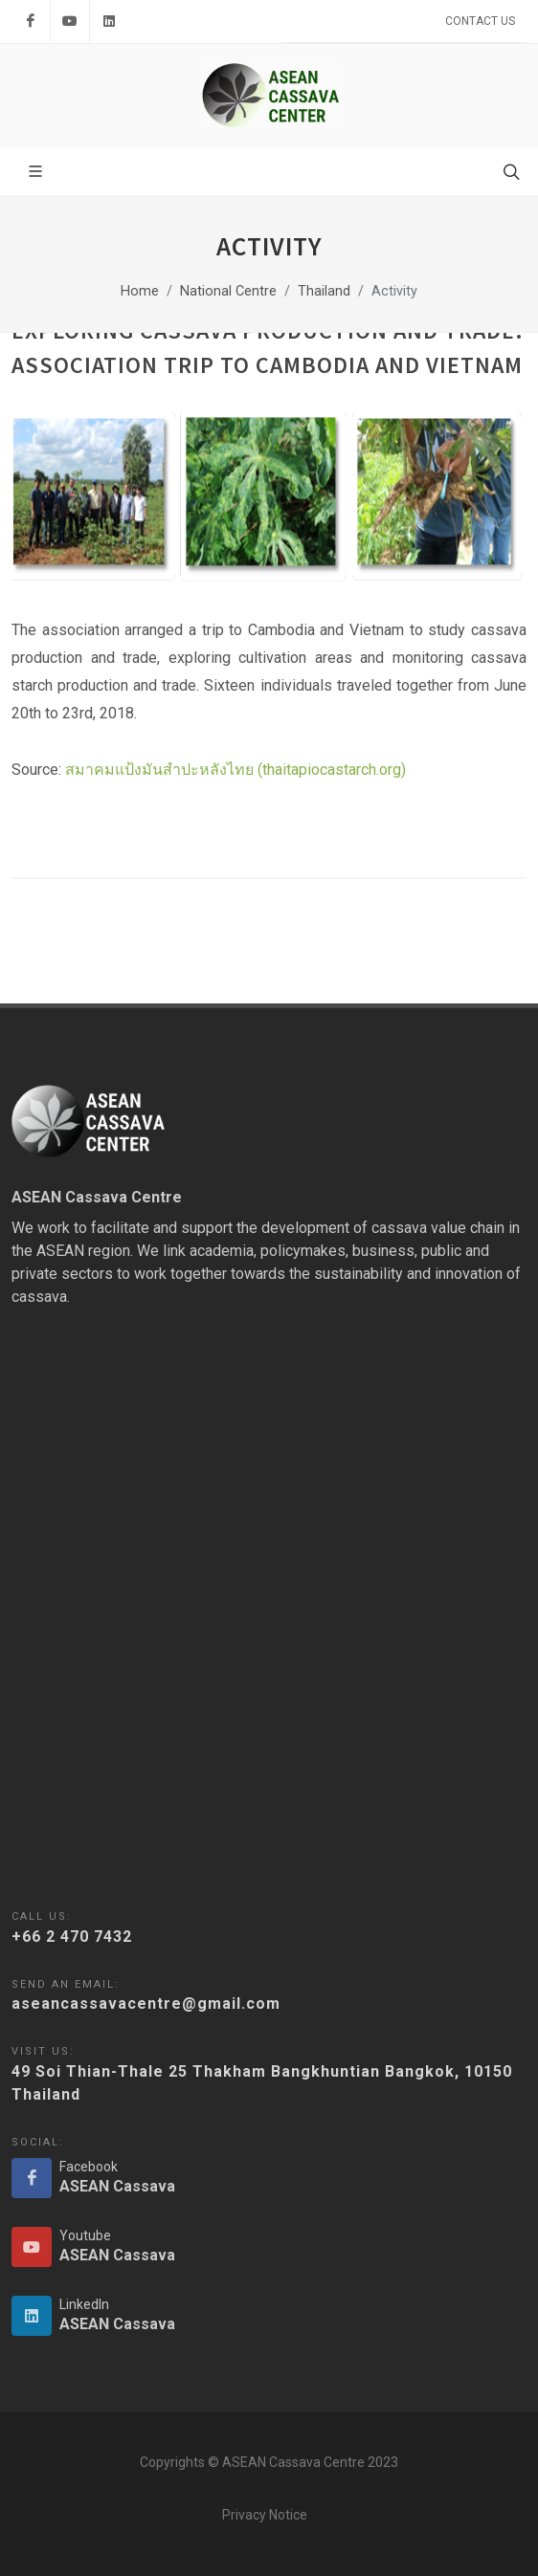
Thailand (324, 291)
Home (140, 291)
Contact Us (480, 21)
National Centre (228, 291)
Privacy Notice (264, 2514)
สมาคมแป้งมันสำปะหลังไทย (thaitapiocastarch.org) (235, 769)
